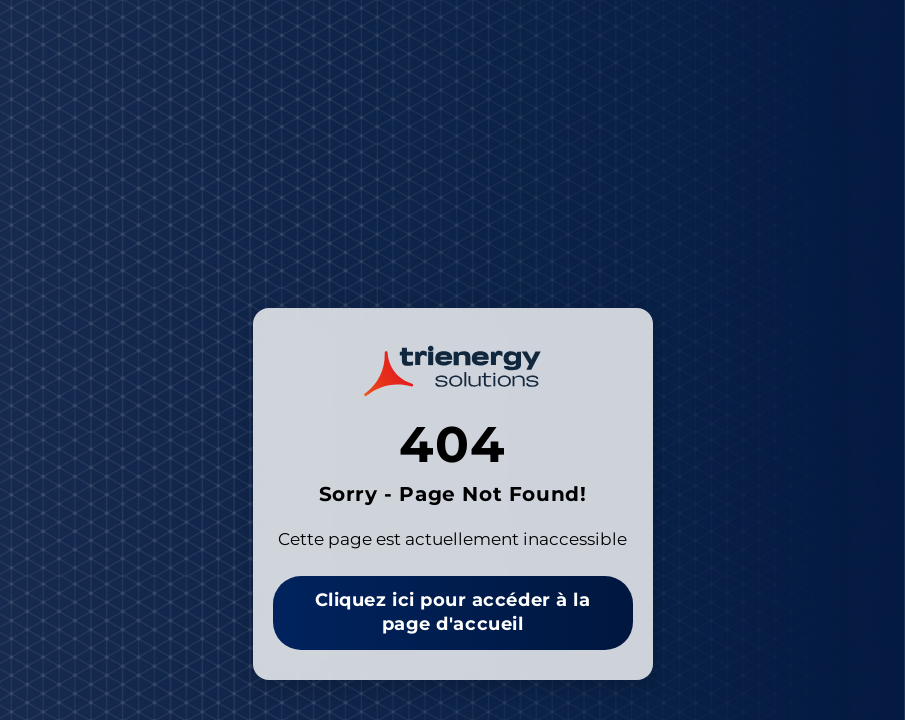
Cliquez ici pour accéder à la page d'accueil (453, 612)
